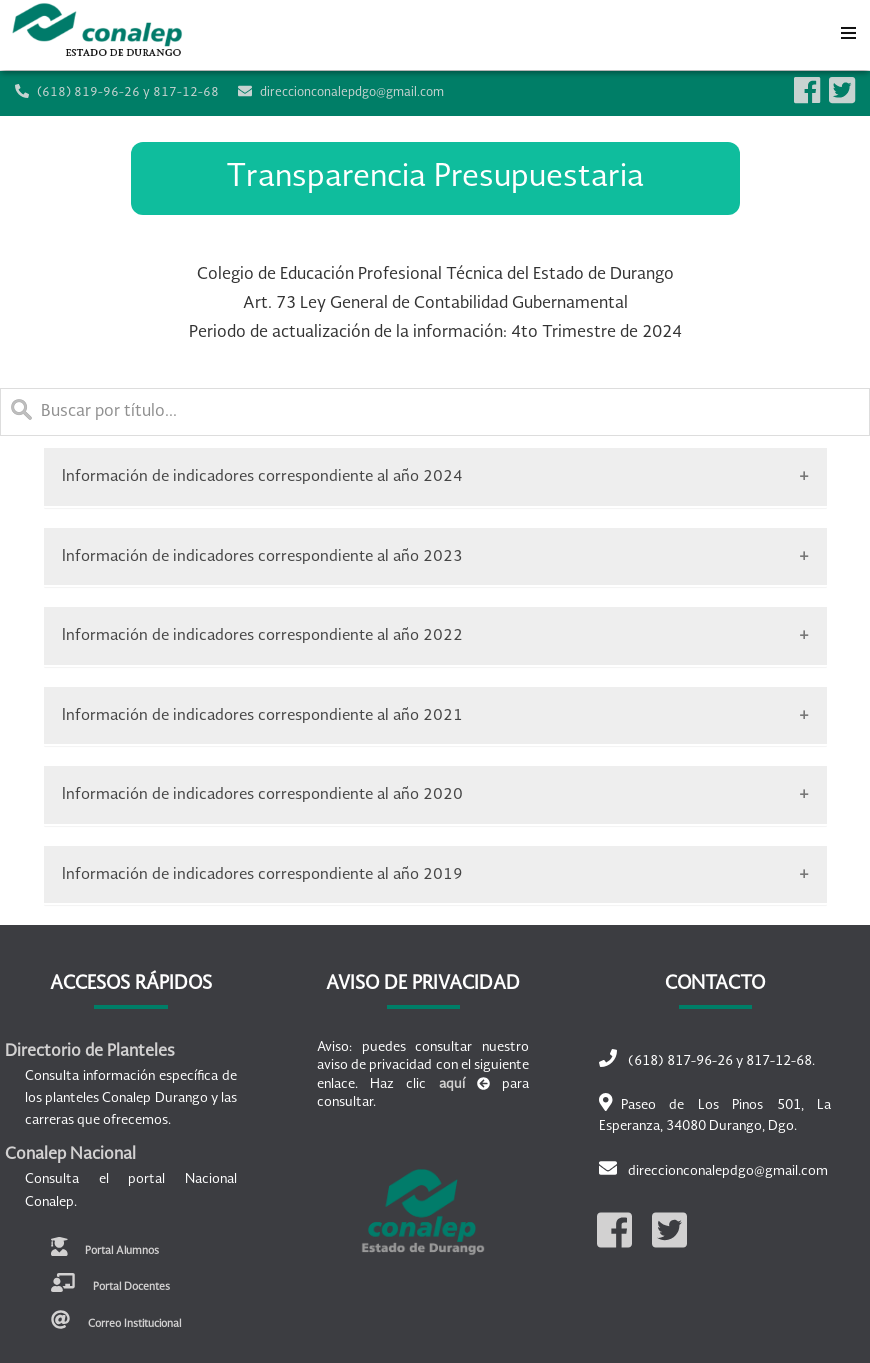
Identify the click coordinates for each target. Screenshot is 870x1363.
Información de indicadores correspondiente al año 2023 (262, 556)
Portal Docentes (110, 1282)
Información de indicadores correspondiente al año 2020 (262, 794)
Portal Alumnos (105, 1246)
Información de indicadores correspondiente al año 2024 (262, 476)
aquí (452, 1084)
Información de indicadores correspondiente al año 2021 (262, 715)
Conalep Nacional (70, 1155)
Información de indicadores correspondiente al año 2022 (262, 635)
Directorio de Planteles (90, 1052)
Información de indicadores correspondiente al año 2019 (262, 874)
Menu (848, 28)
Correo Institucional (116, 1319)
